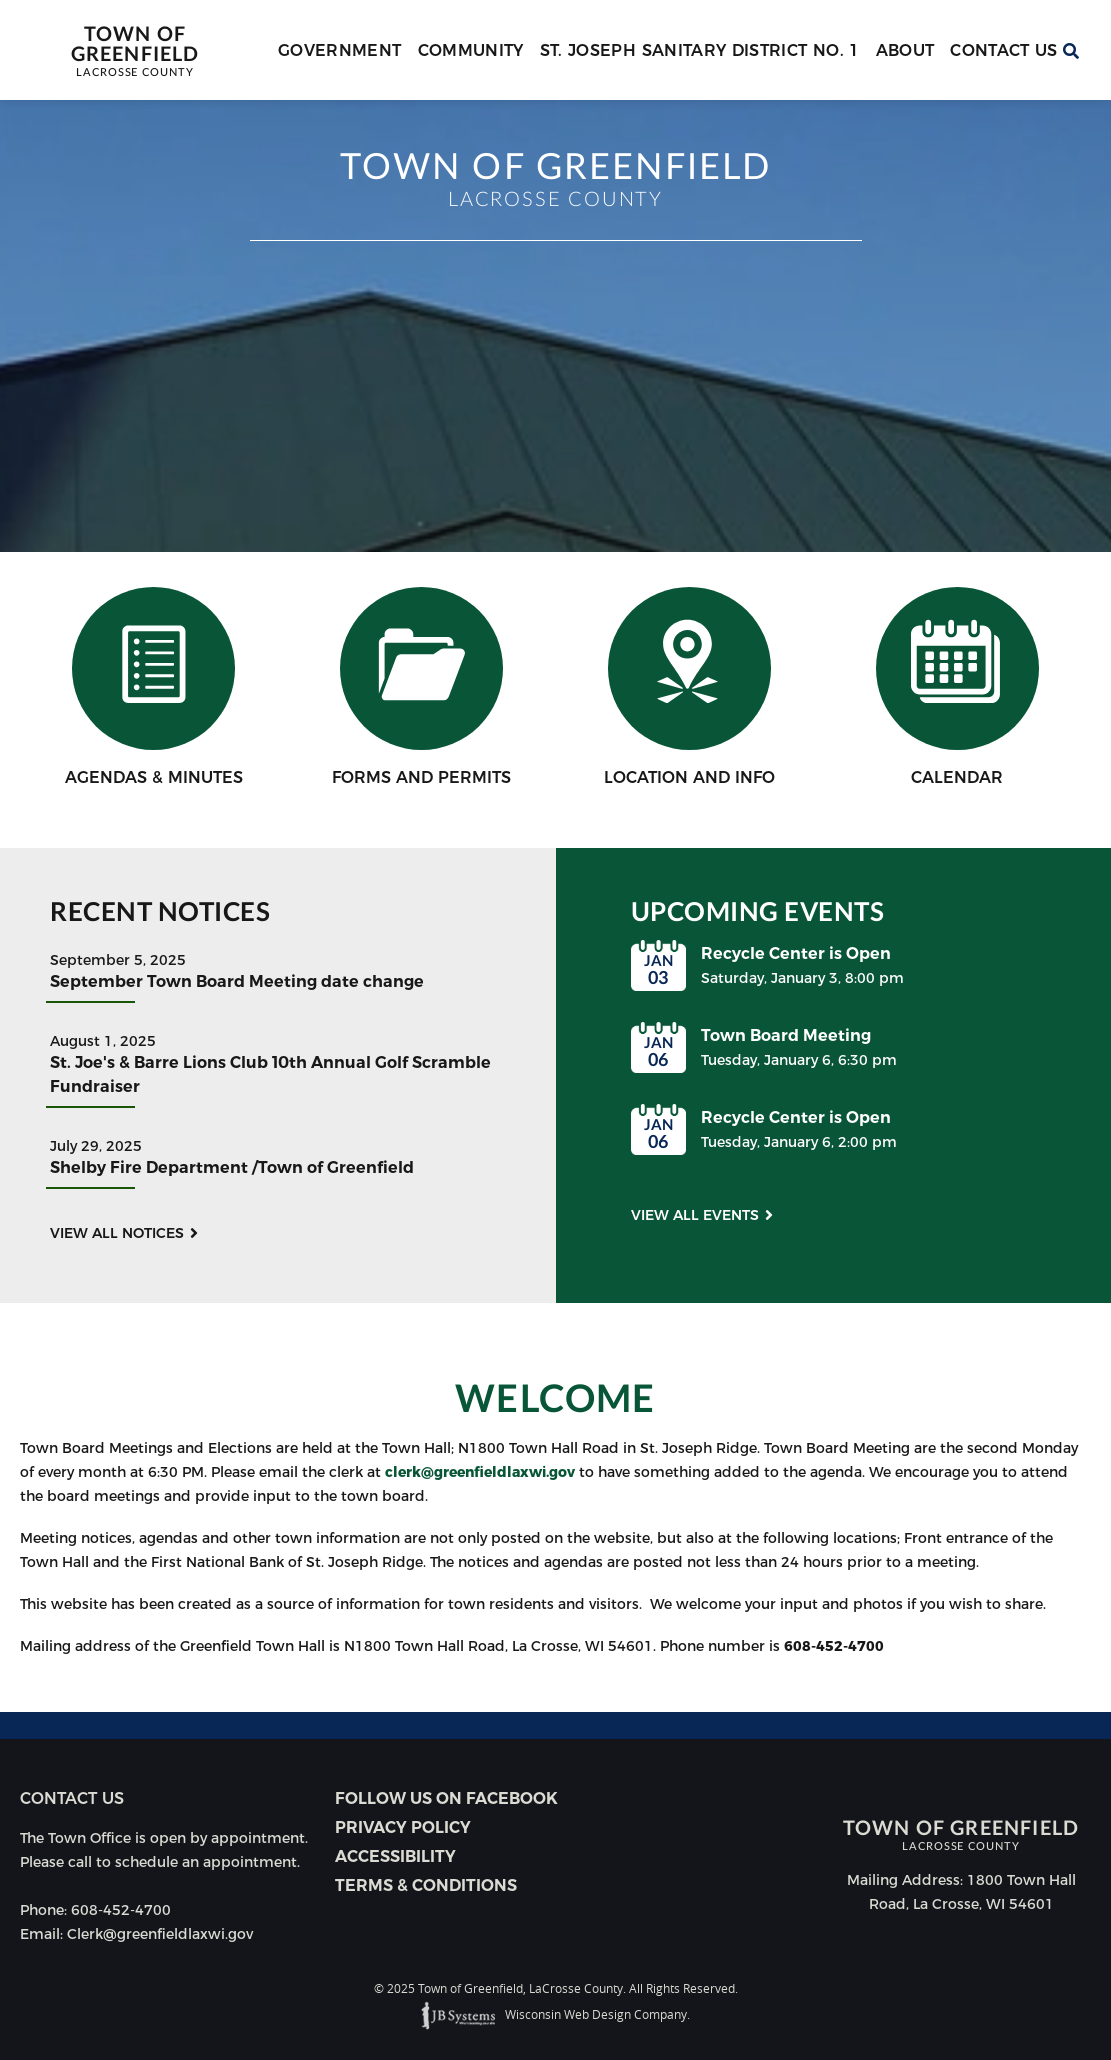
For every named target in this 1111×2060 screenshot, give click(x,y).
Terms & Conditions (426, 1885)
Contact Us (1004, 50)
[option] (555, 326)
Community (471, 50)
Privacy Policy (403, 1827)
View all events (695, 1215)
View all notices (117, 1233)
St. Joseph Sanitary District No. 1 (700, 50)
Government (340, 50)
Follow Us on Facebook (446, 1798)
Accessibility (395, 1856)
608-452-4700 (834, 1646)
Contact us (72, 1798)
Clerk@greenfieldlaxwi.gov (160, 1934)
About (905, 50)
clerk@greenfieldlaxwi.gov (480, 1472)
